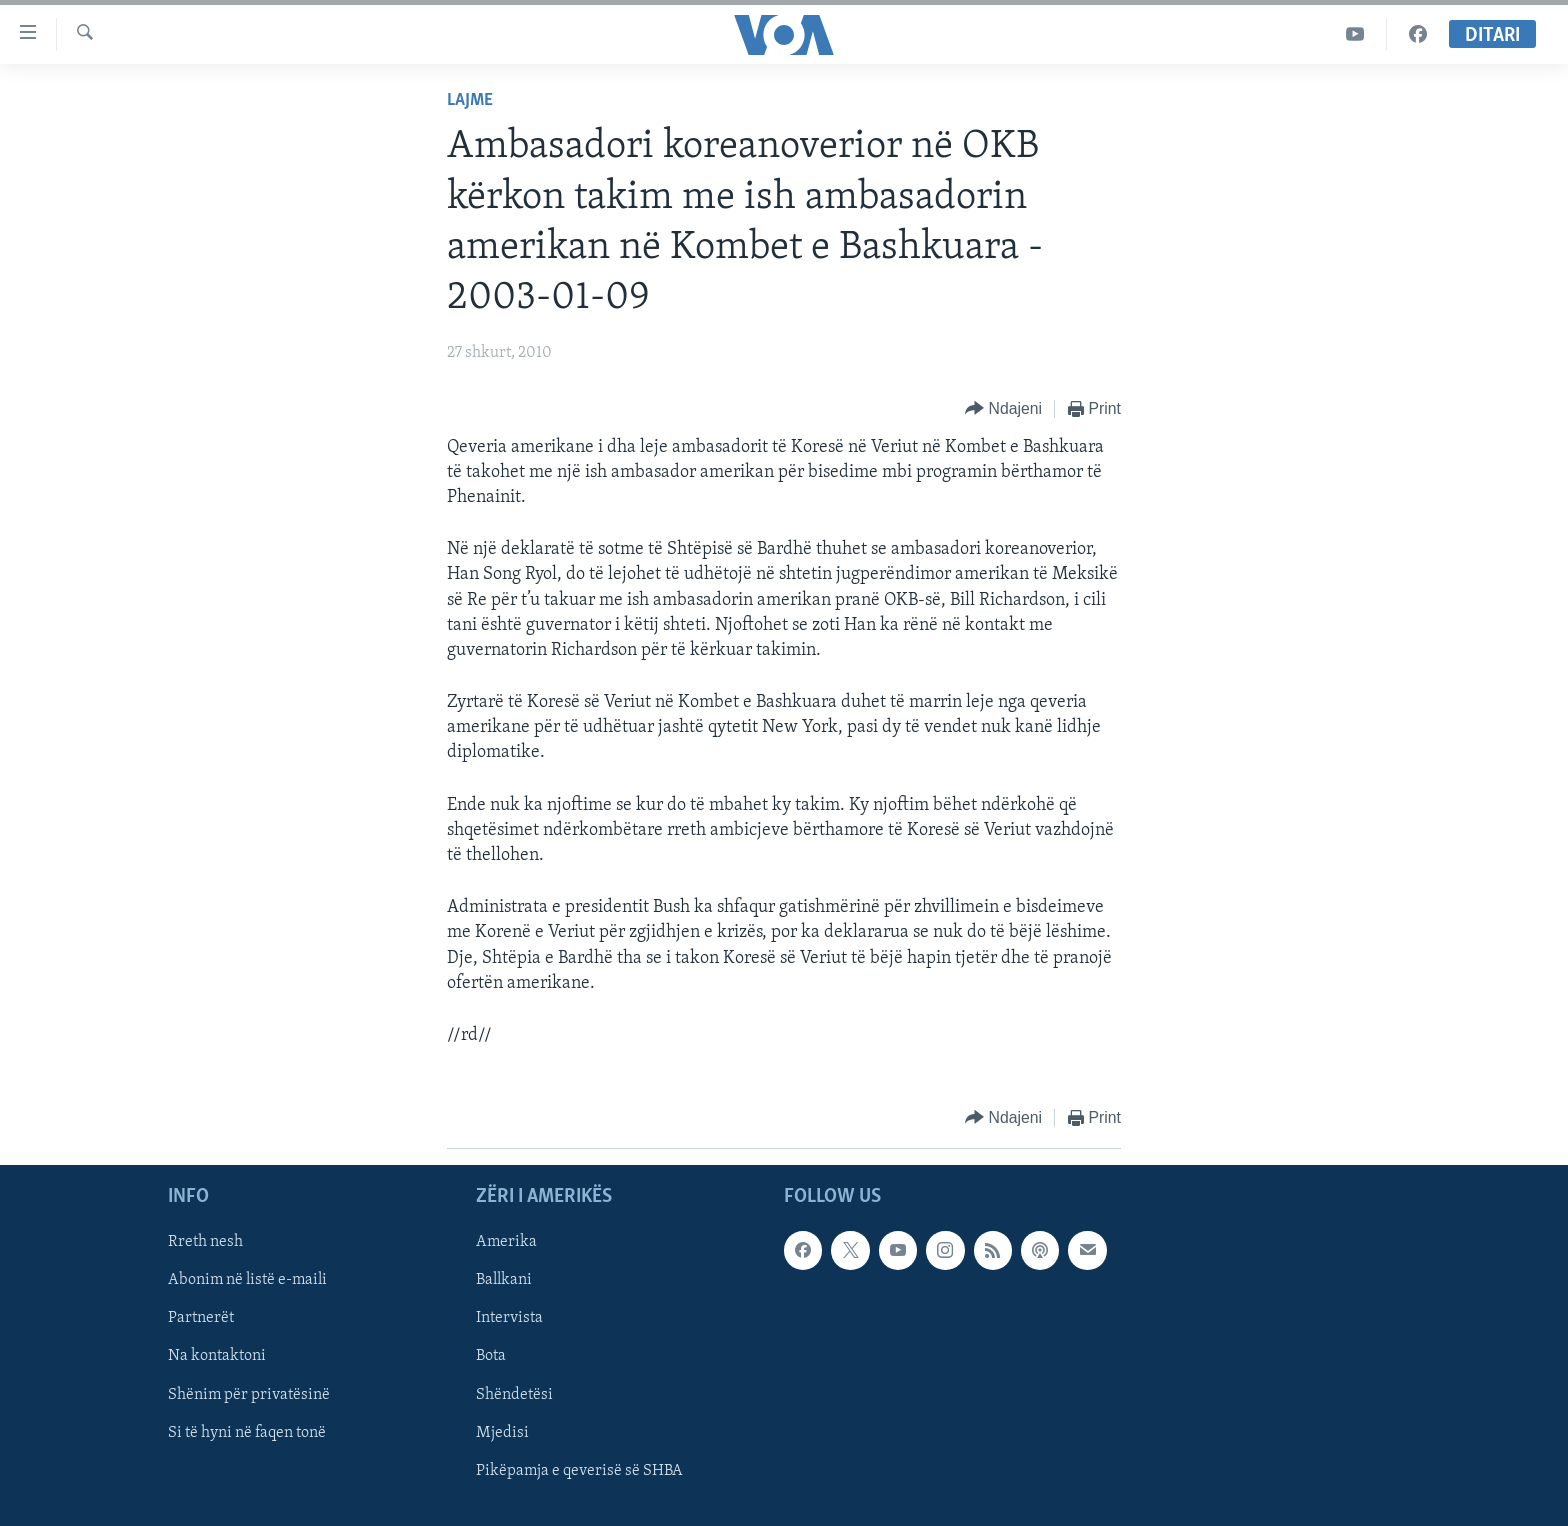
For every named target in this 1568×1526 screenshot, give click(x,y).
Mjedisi (502, 1433)
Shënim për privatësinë (249, 1395)
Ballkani (504, 1281)
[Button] (1003, 409)
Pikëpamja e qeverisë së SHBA (579, 1471)
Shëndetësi (514, 1395)
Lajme (470, 100)
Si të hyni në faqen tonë (247, 1433)
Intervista (509, 1319)
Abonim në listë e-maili (247, 1281)
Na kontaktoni (217, 1357)
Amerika (506, 1243)
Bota (491, 1357)
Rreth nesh (205, 1243)
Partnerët (201, 1319)
